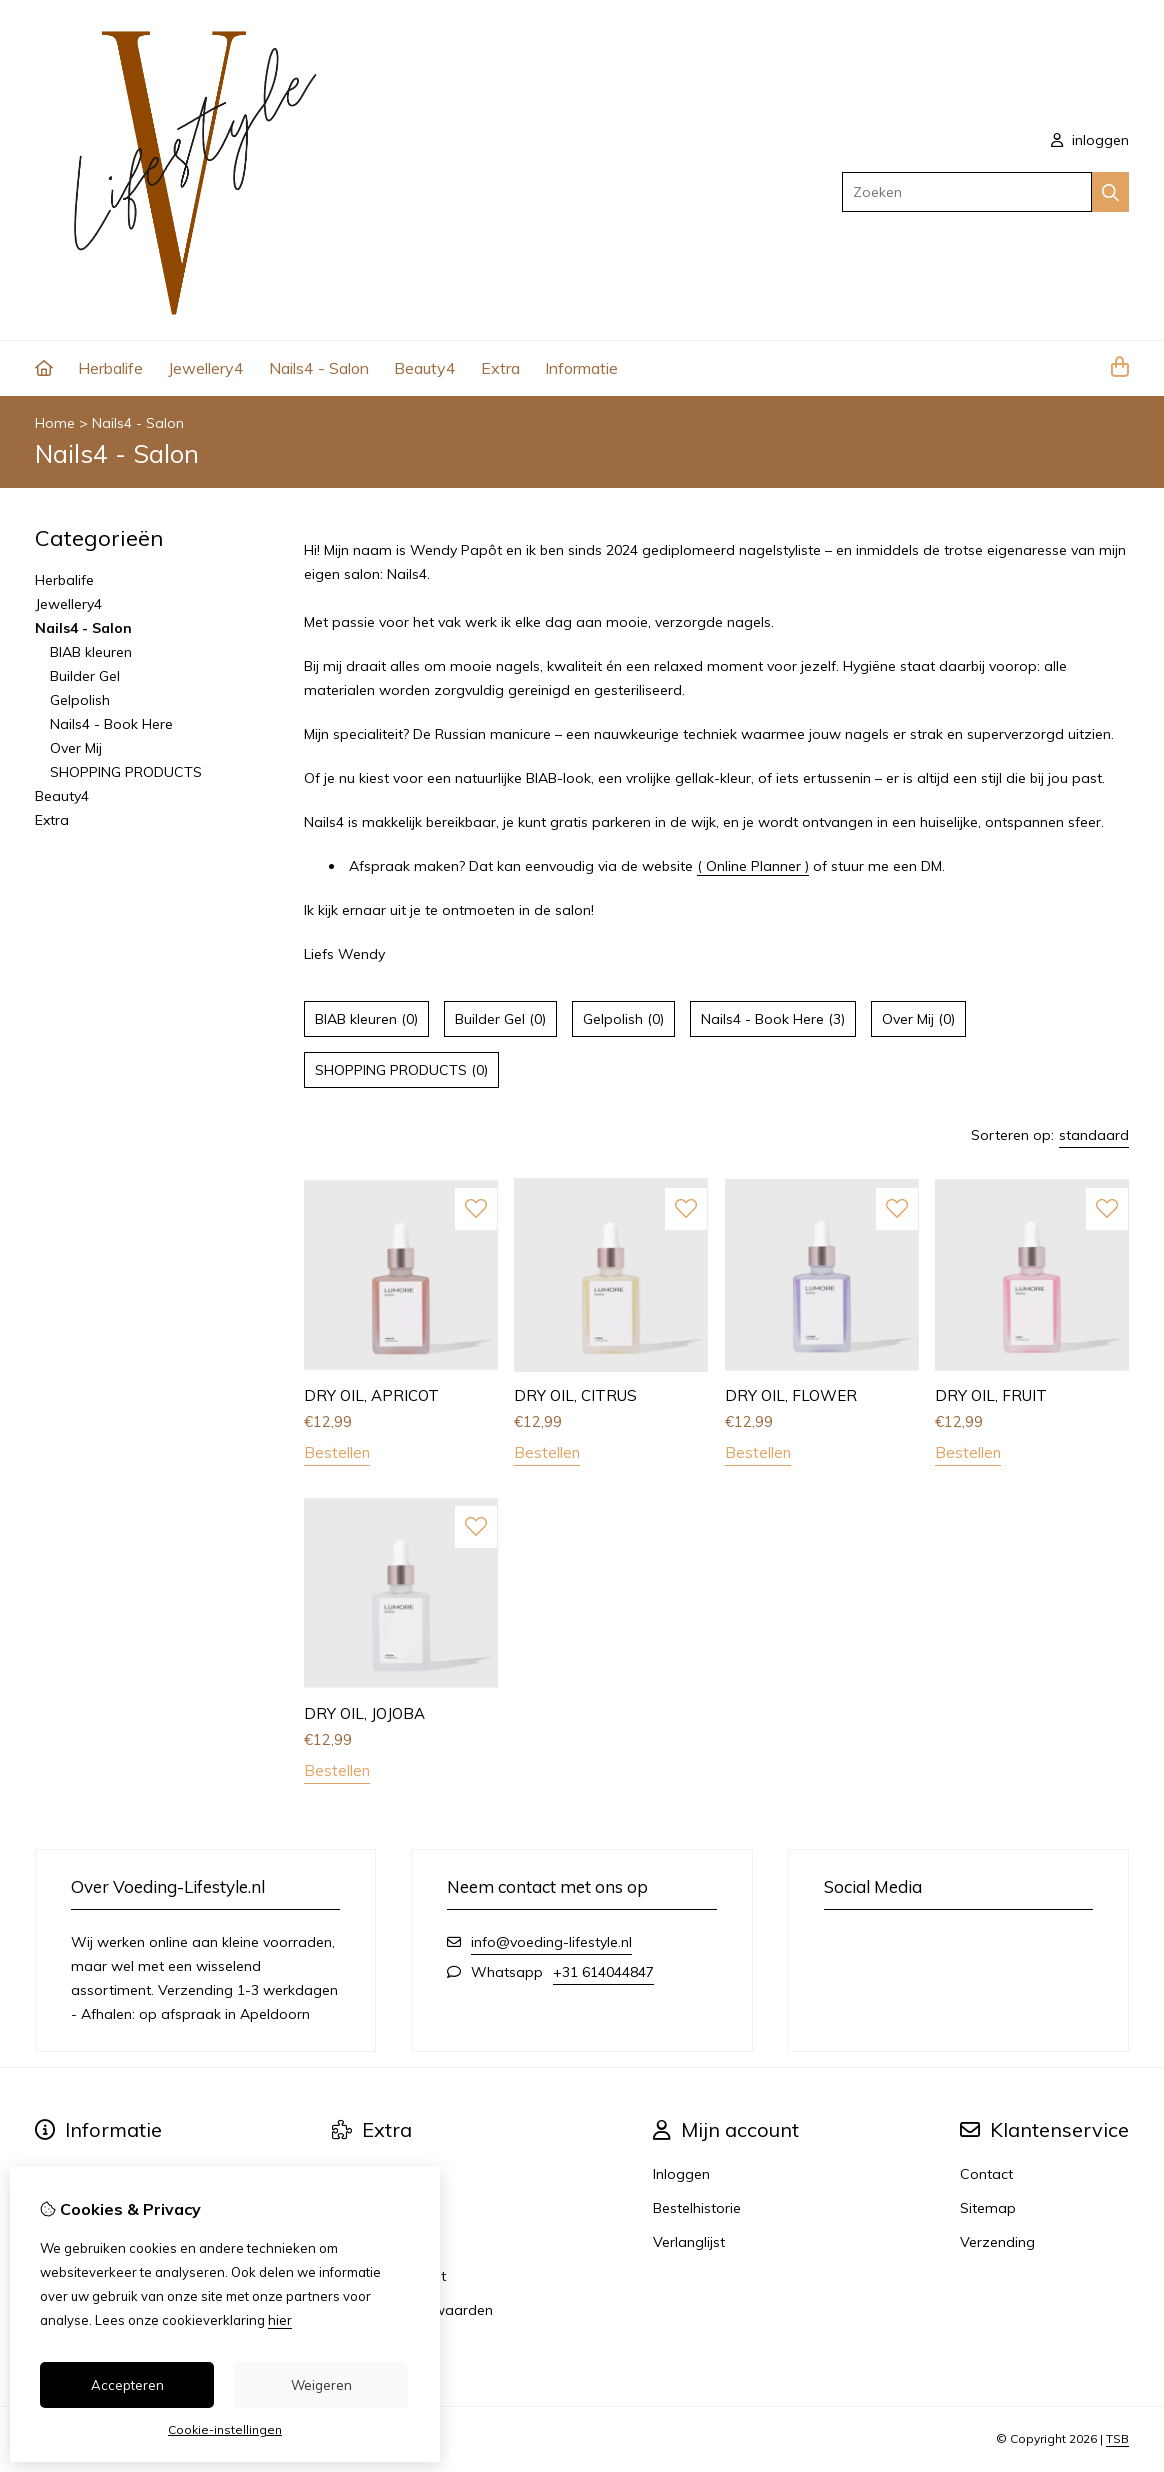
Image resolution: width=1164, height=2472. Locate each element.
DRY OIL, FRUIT (991, 1395)
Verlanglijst (689, 2242)
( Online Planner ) (753, 866)
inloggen (1090, 140)
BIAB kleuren (91, 652)
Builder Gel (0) (500, 1019)
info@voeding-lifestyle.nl (551, 1942)
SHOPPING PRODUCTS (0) (401, 1070)
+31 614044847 (603, 1972)
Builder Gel (85, 676)
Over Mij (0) (918, 1019)
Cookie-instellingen (225, 2429)
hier (280, 2320)
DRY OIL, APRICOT (371, 1395)
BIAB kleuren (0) (366, 1019)
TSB (1117, 2438)
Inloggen (681, 2174)
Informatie (581, 368)
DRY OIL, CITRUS (575, 1395)
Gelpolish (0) (623, 1019)
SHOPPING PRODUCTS (126, 772)
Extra (500, 368)
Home (55, 423)
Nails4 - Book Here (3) (773, 1019)
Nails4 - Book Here (111, 724)
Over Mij (76, 748)
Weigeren (321, 2385)
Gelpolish (80, 700)
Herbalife (110, 368)
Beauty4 (425, 368)
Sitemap (988, 2208)
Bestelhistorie (697, 2208)
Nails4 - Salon (319, 368)
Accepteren (127, 2385)
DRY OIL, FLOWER (791, 1395)
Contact (986, 2174)
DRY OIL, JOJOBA (364, 1713)
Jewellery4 (206, 368)
